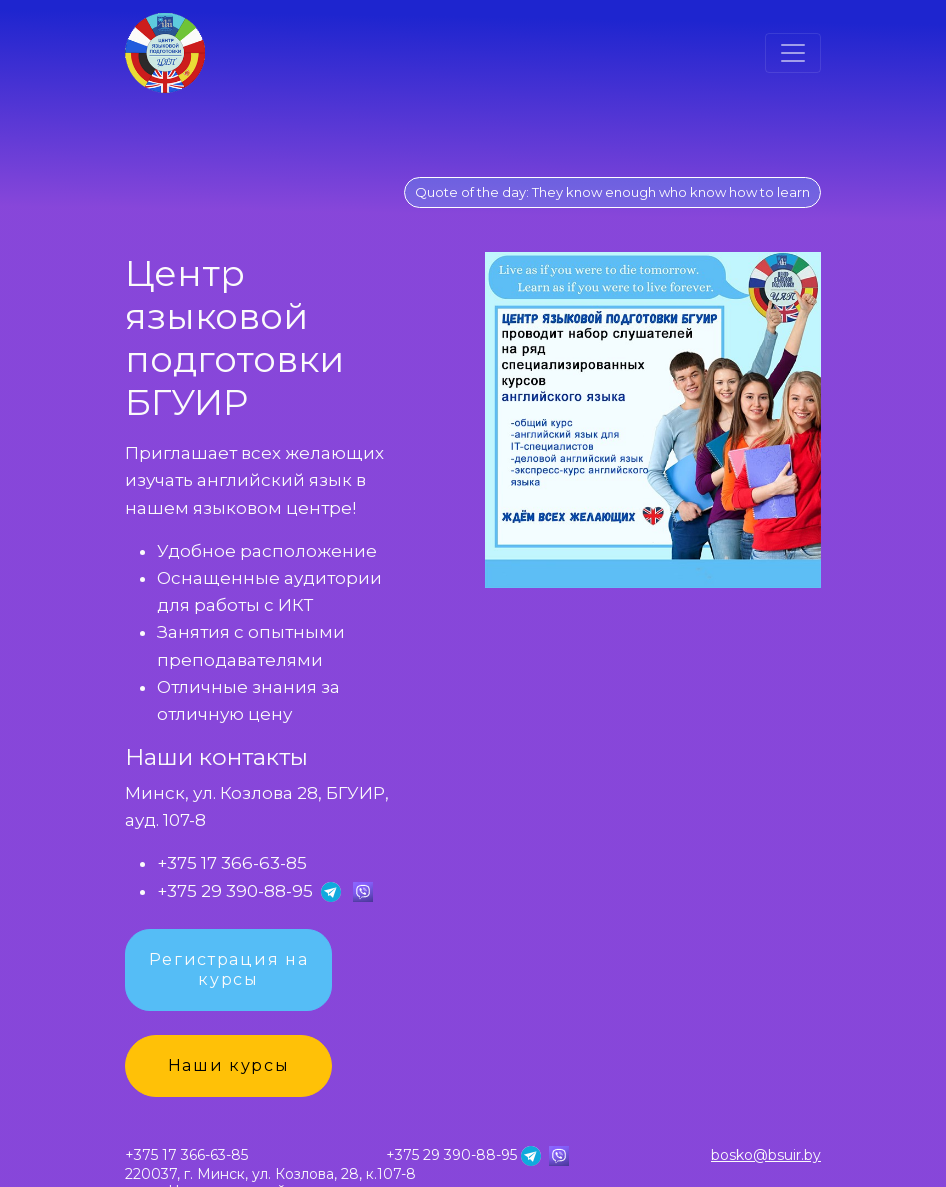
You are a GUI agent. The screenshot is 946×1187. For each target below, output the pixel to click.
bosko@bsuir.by (766, 1155)
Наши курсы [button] (229, 1065)
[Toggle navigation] (793, 53)
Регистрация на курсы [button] (229, 969)
